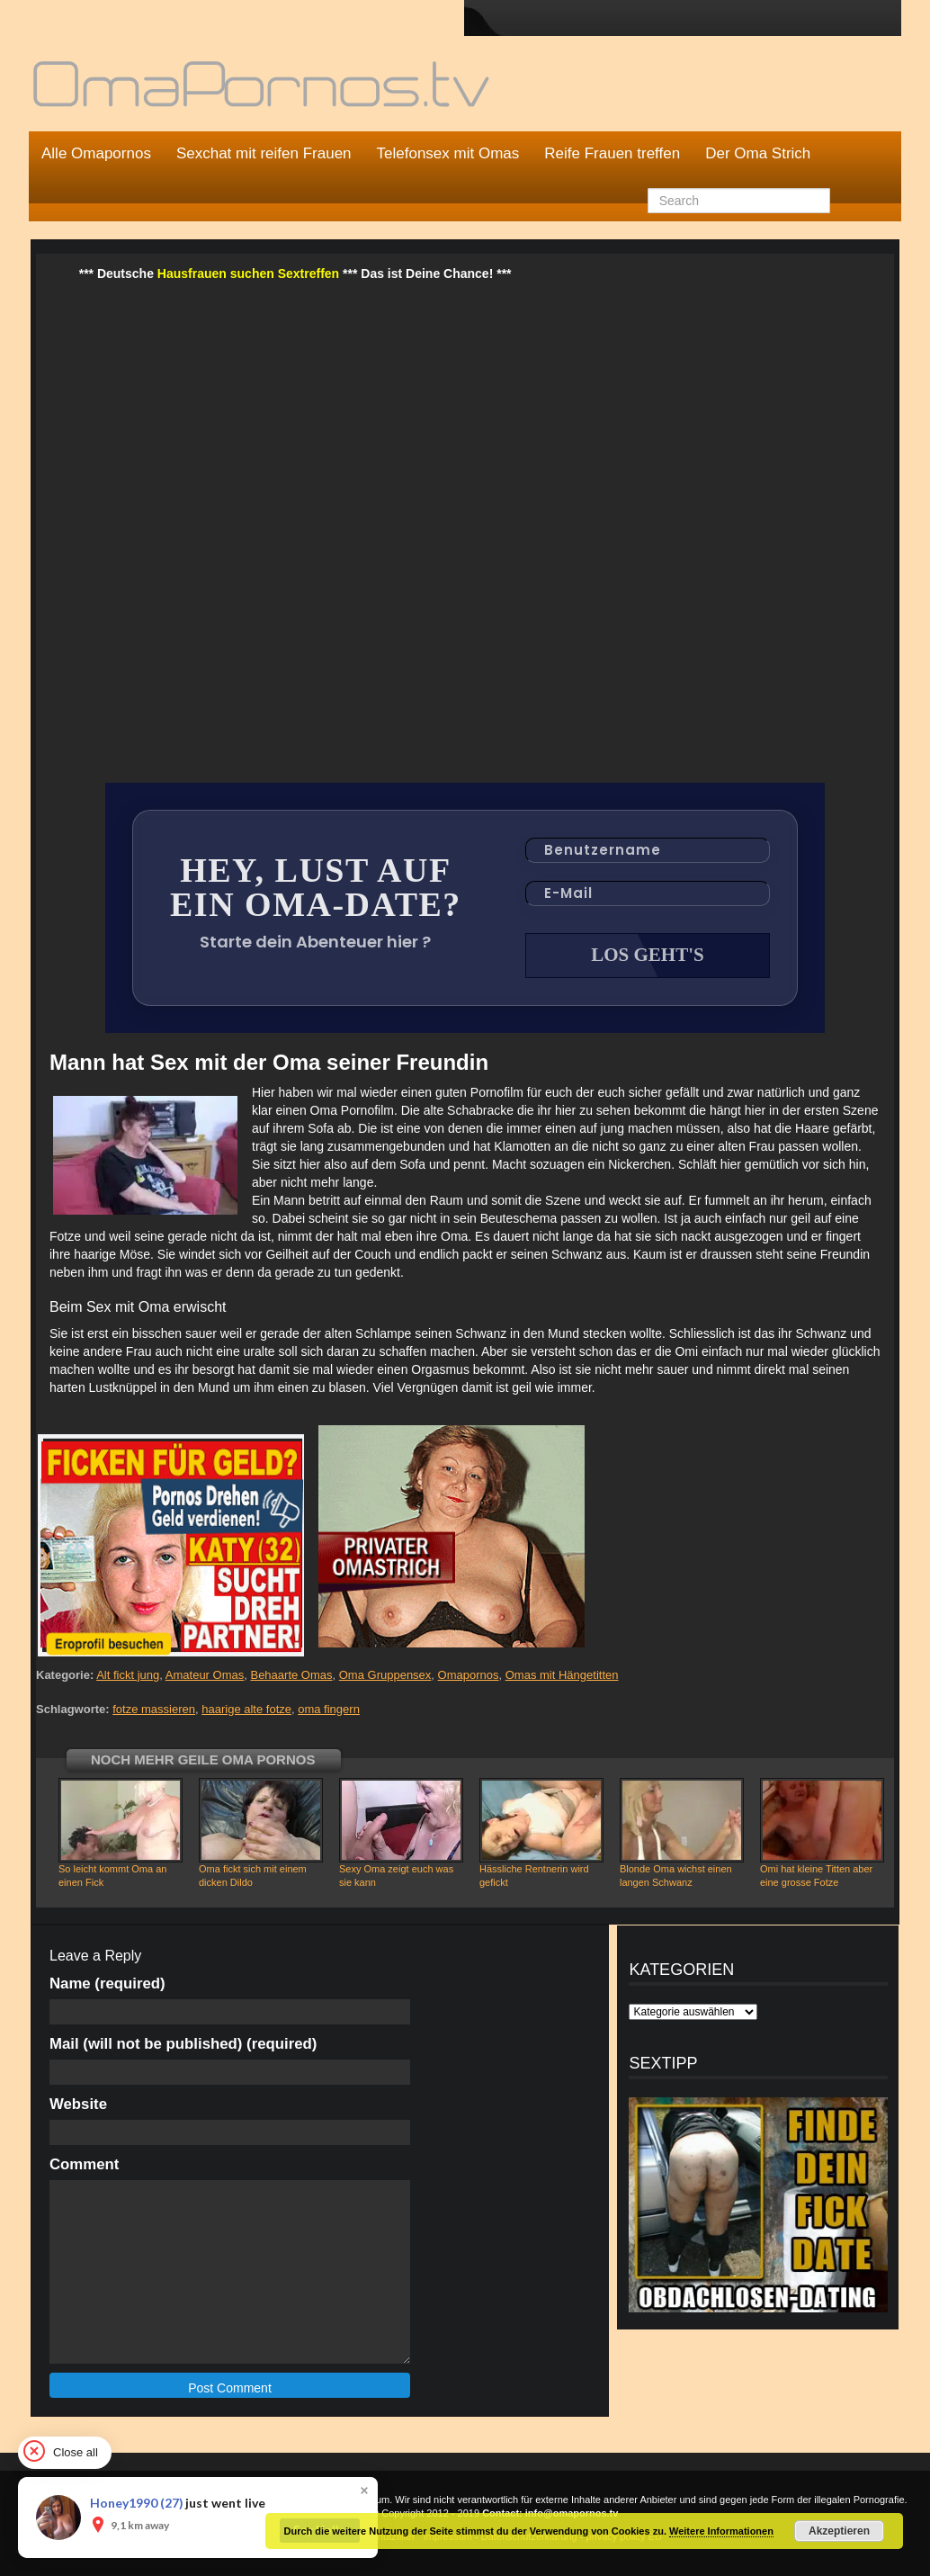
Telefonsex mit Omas (448, 153)
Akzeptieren (839, 2531)
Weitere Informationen (721, 2531)
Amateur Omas (204, 1675)
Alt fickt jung (127, 1675)
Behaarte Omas (291, 1675)
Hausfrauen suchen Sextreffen (248, 273)
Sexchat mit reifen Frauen (264, 153)
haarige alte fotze (246, 1709)
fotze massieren (153, 1709)
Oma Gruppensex (385, 1675)
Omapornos (468, 1675)
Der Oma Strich (757, 153)
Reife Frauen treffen (612, 153)
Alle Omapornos (96, 153)
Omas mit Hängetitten (562, 1675)
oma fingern (329, 1709)
